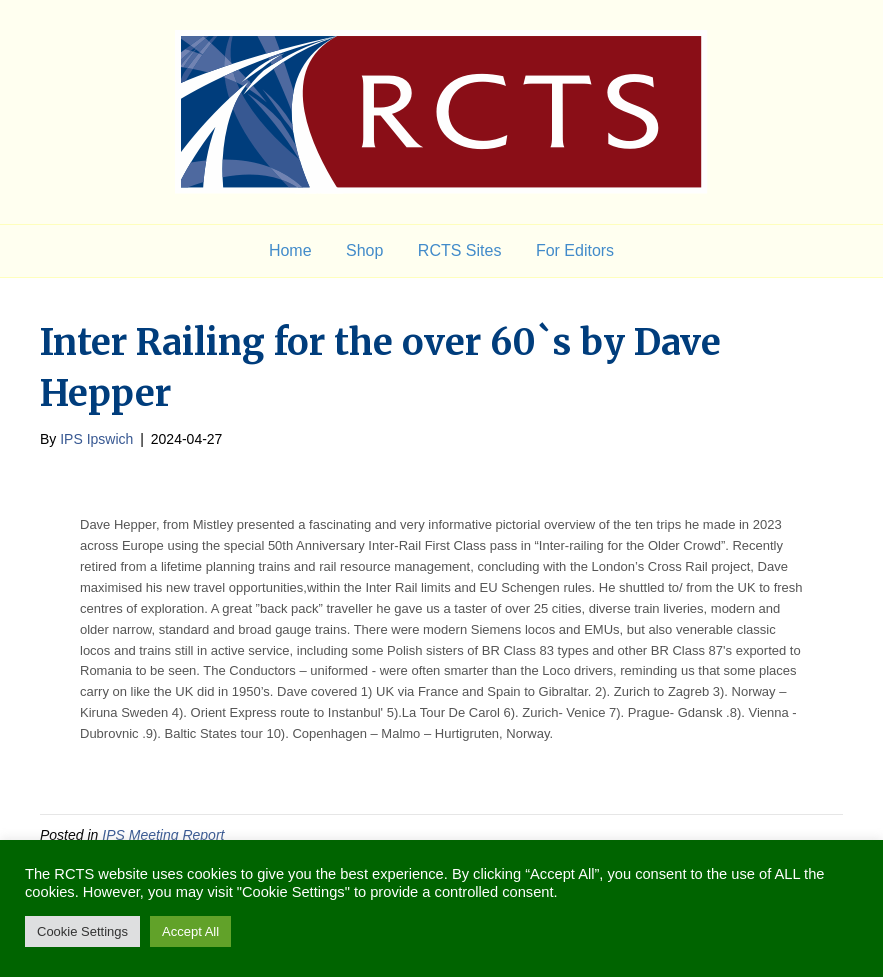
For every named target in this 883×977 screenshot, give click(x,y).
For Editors (575, 250)
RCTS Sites (460, 250)
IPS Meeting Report (163, 835)
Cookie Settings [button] (82, 931)
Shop (364, 250)
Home (290, 250)
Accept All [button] (190, 931)
